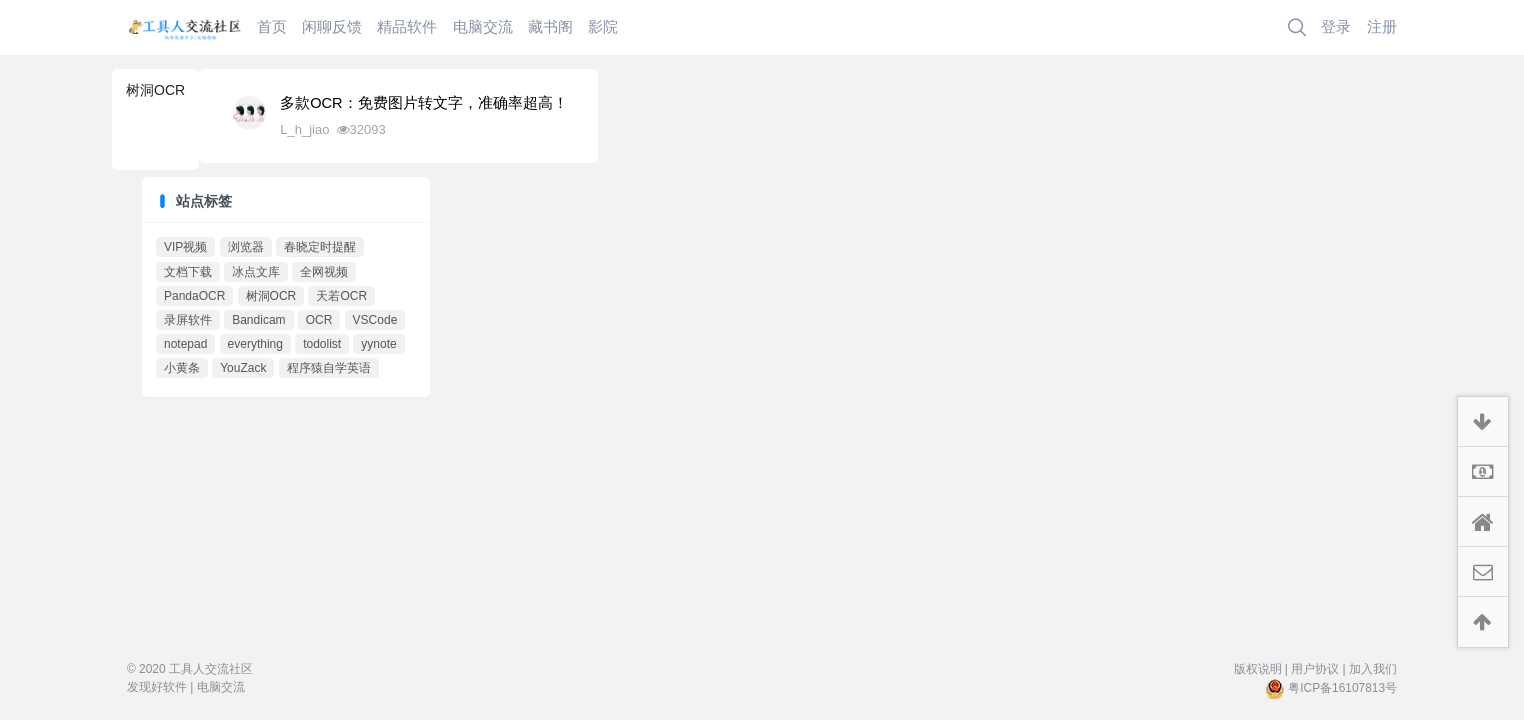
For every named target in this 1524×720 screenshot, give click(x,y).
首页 (272, 26)
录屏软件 (188, 320)
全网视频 (324, 272)
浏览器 (246, 247)
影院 (603, 26)
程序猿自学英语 (329, 368)
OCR (319, 320)
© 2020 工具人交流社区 (190, 669)
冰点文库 (256, 272)
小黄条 (182, 368)
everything (255, 344)
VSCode (375, 320)
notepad (185, 344)
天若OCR (341, 296)
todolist (322, 344)
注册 (1382, 26)
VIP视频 (185, 247)
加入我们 (1373, 669)
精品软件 (407, 26)
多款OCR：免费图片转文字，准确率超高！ (423, 103)
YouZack (243, 368)
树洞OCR (271, 296)
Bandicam (258, 320)
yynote (378, 344)
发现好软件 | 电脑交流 (186, 687)
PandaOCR (194, 296)
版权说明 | (1261, 669)
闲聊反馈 (332, 26)
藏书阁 (550, 26)
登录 (1336, 26)
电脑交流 (483, 26)
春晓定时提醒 (320, 247)
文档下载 (188, 272)
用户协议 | (1318, 669)
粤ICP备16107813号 (1342, 688)
